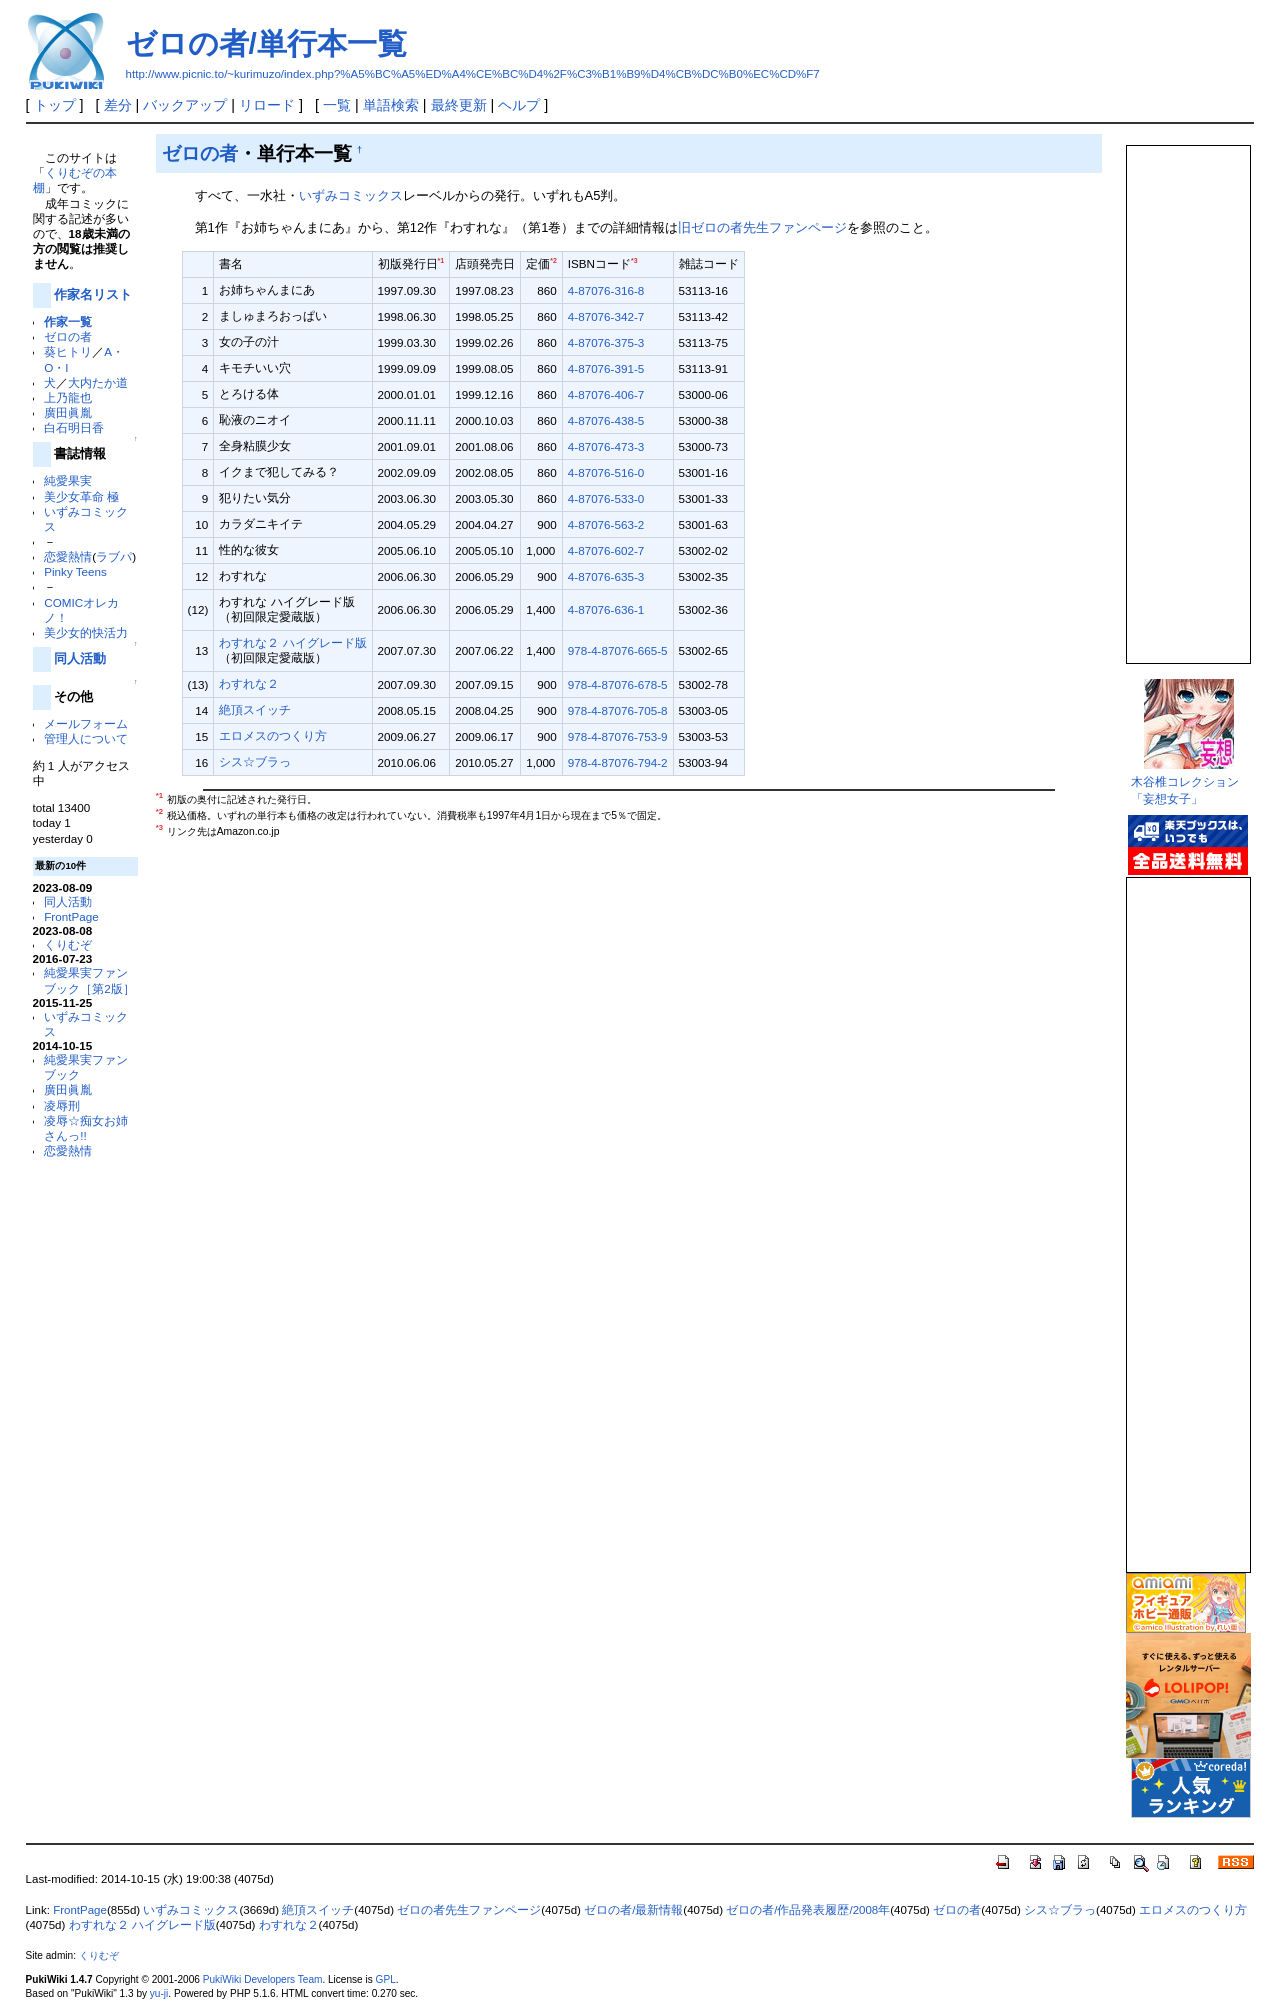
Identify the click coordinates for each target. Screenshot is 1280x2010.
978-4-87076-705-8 (618, 710)
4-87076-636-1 (606, 609)
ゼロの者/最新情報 (633, 1910)
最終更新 (459, 105)
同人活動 (80, 658)
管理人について (86, 738)
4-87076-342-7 (606, 316)
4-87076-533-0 (606, 498)
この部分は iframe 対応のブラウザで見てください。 (1187, 396)
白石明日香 (74, 427)
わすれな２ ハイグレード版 (292, 642)
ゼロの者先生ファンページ (469, 1910)
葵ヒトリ (68, 351)
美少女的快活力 (86, 632)
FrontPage (71, 916)
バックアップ (185, 105)
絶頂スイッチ (255, 709)
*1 (441, 260)
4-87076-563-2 (606, 524)
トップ (55, 105)
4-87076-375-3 (606, 342)
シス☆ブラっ (255, 761)
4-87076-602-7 (606, 550)
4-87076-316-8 (606, 290)
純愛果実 (68, 480)
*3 (634, 260)
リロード (267, 105)
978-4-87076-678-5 (618, 684)
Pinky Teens (75, 571)
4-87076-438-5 (606, 420)
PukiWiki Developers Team (263, 1979)
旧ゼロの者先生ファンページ (762, 227)
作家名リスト (93, 294)
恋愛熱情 (68, 556)
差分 (118, 105)
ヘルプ (519, 105)
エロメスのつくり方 (273, 735)
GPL (386, 1979)
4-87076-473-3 (606, 446)
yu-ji (159, 1993)
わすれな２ (249, 683)
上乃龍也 (68, 397)
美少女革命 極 (81, 496)
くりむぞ (68, 944)
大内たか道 (98, 382)
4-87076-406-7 (606, 394)
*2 (553, 260)
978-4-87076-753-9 (618, 736)
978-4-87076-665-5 (618, 650)
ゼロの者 (68, 336)
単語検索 (391, 105)
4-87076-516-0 (606, 472)
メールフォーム (86, 723)
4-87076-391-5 (606, 368)
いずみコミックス (351, 195)
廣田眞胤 (68, 412)
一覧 (337, 105)
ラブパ (114, 556)
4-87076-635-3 (606, 576)
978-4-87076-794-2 (618, 762)
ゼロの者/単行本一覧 (266, 43)
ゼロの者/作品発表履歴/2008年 (808, 1910)
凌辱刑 (62, 1105)
